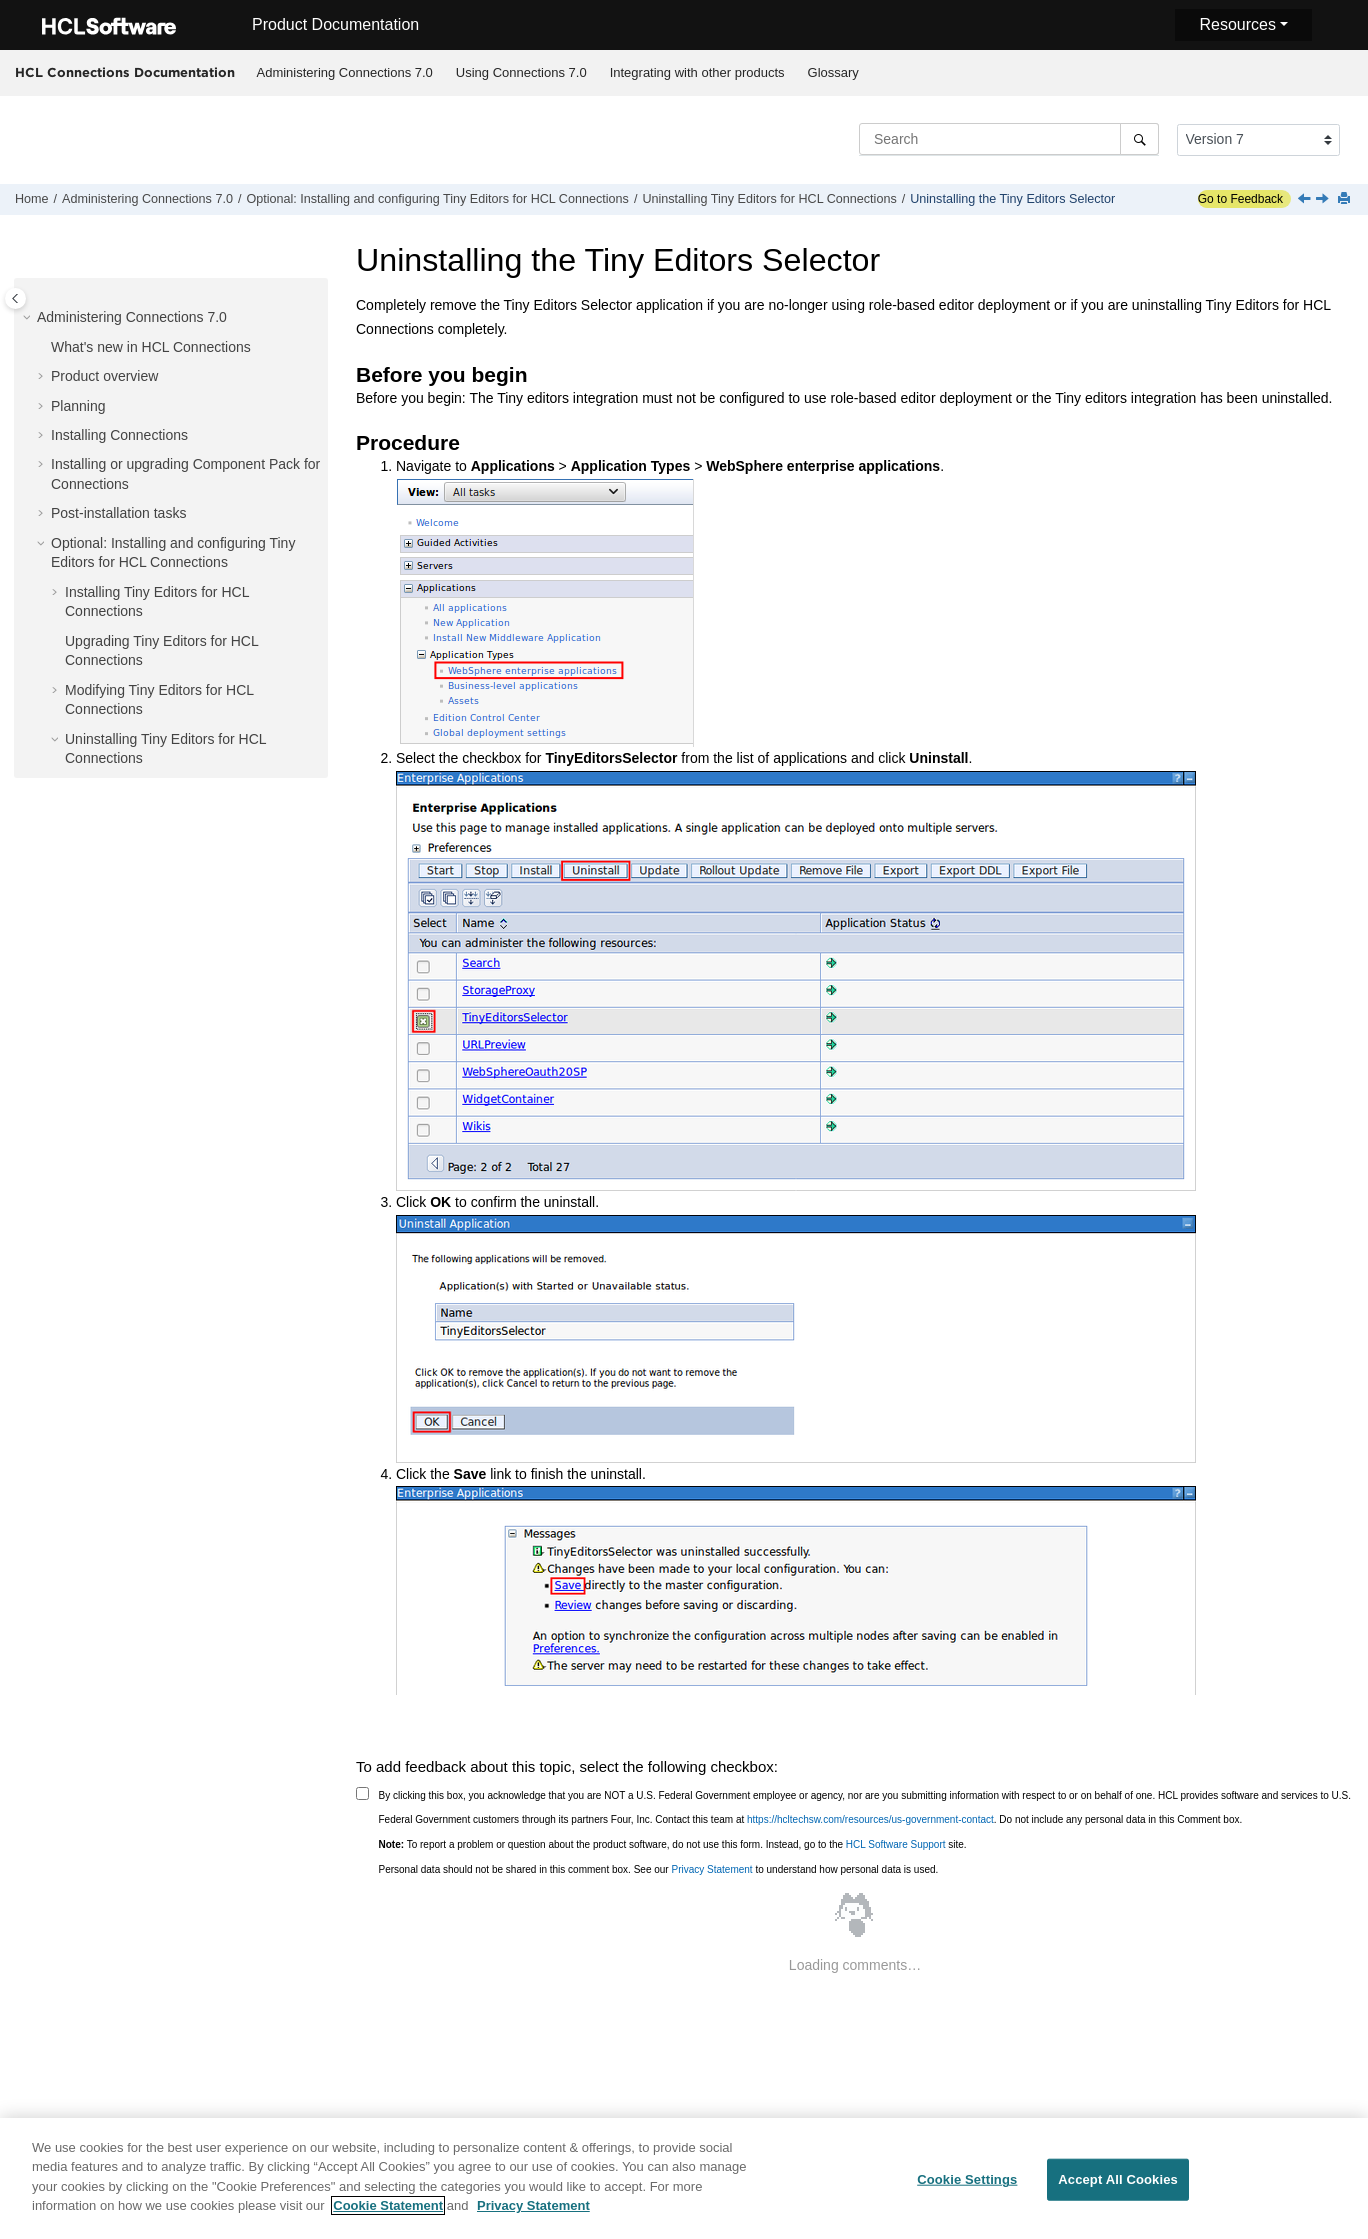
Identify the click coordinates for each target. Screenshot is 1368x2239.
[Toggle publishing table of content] (15, 298)
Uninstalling (769, 199)
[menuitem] (344, 73)
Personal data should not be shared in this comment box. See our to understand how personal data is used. (659, 1869)
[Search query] (1009, 139)
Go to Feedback (1240, 199)
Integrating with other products (697, 72)
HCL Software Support (896, 1844)
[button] (29, 318)
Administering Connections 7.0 (345, 72)
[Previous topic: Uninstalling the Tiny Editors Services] (1306, 200)
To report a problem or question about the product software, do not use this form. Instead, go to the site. (673, 1844)
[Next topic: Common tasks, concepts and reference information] (1324, 200)
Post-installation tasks (118, 513)
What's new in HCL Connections (151, 347)
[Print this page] (1346, 199)
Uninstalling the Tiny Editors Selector (1012, 199)
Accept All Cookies (1118, 2184)
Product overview (104, 376)
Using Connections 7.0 (521, 72)
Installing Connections (119, 435)
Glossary (833, 72)
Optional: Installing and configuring (437, 199)
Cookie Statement (388, 2211)
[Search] (1139, 139)
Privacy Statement (711, 1869)
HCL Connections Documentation (125, 72)
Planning (78, 406)
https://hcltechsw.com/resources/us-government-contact (870, 1819)
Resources (1237, 24)
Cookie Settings (967, 2184)
